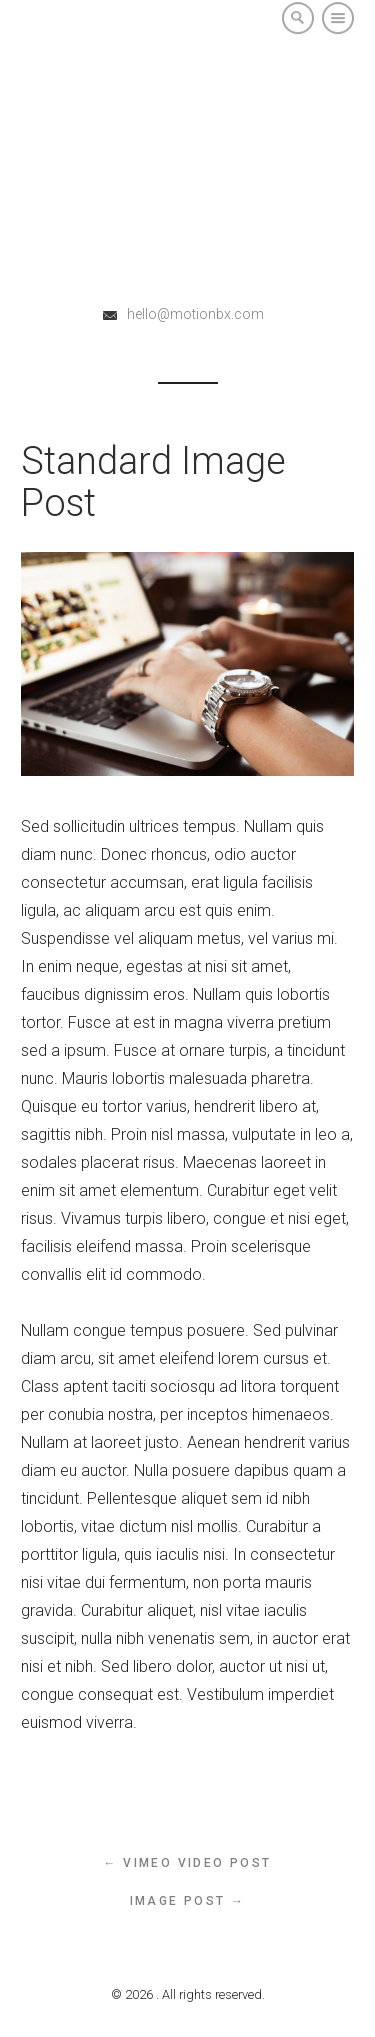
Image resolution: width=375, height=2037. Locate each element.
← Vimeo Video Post (187, 1863)
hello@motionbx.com (195, 314)
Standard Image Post (153, 482)
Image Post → (188, 1901)
